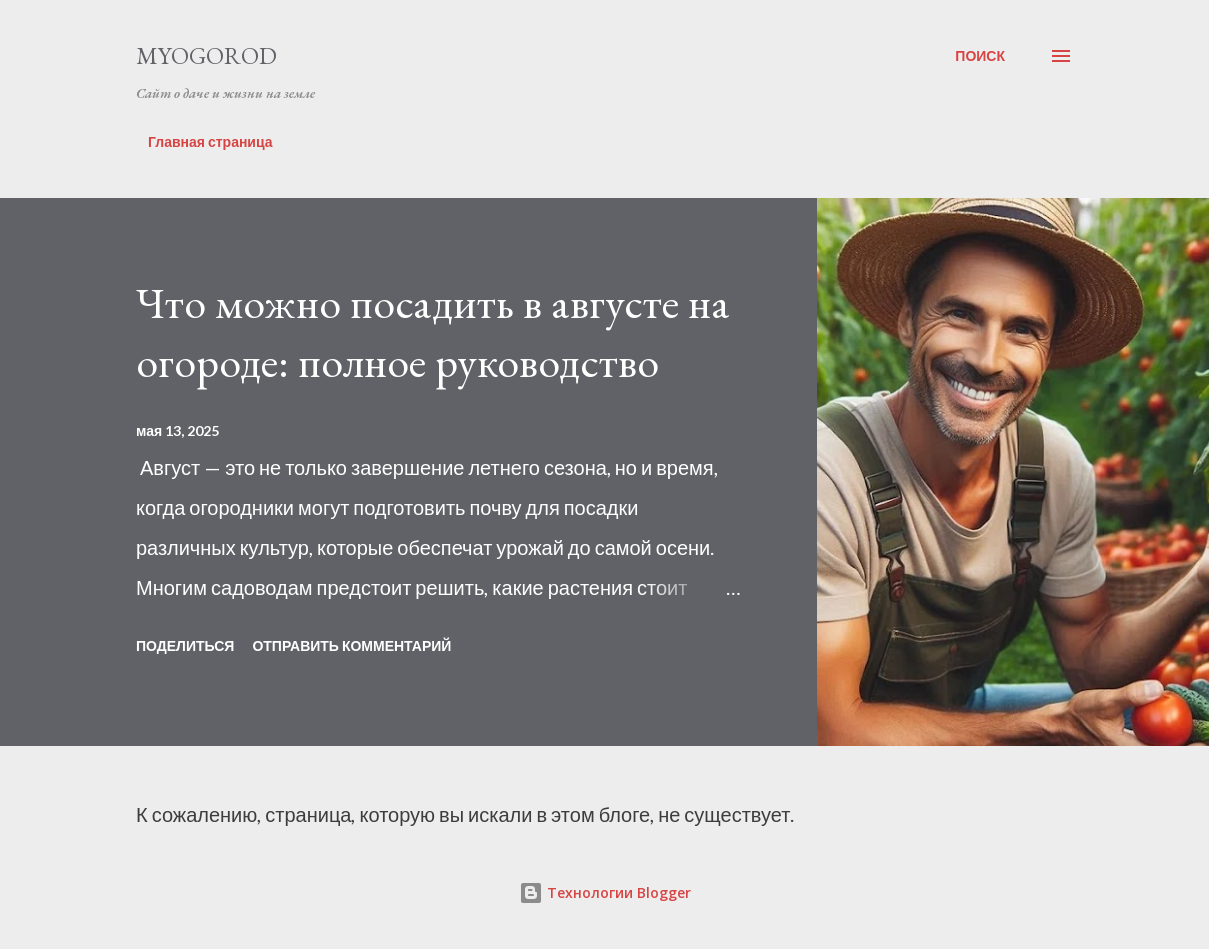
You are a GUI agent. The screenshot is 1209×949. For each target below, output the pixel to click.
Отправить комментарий (351, 645)
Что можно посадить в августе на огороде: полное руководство (433, 332)
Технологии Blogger (605, 892)
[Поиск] (980, 56)
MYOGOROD (206, 55)
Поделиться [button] (185, 645)
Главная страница (210, 141)
